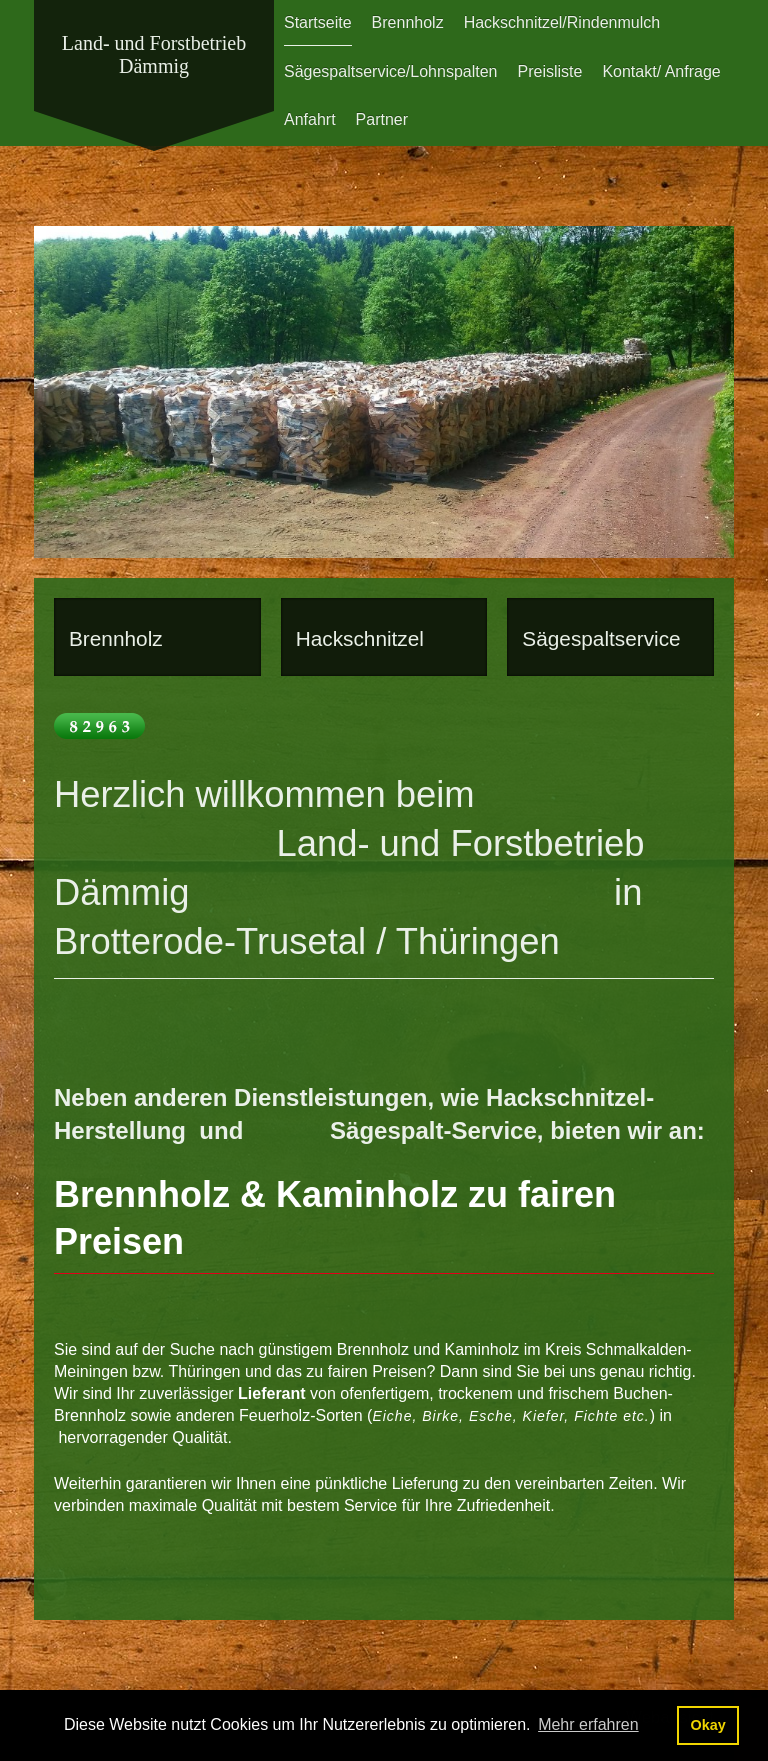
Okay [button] (707, 1725)
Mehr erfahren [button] (588, 1724)
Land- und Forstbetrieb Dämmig (154, 54)
